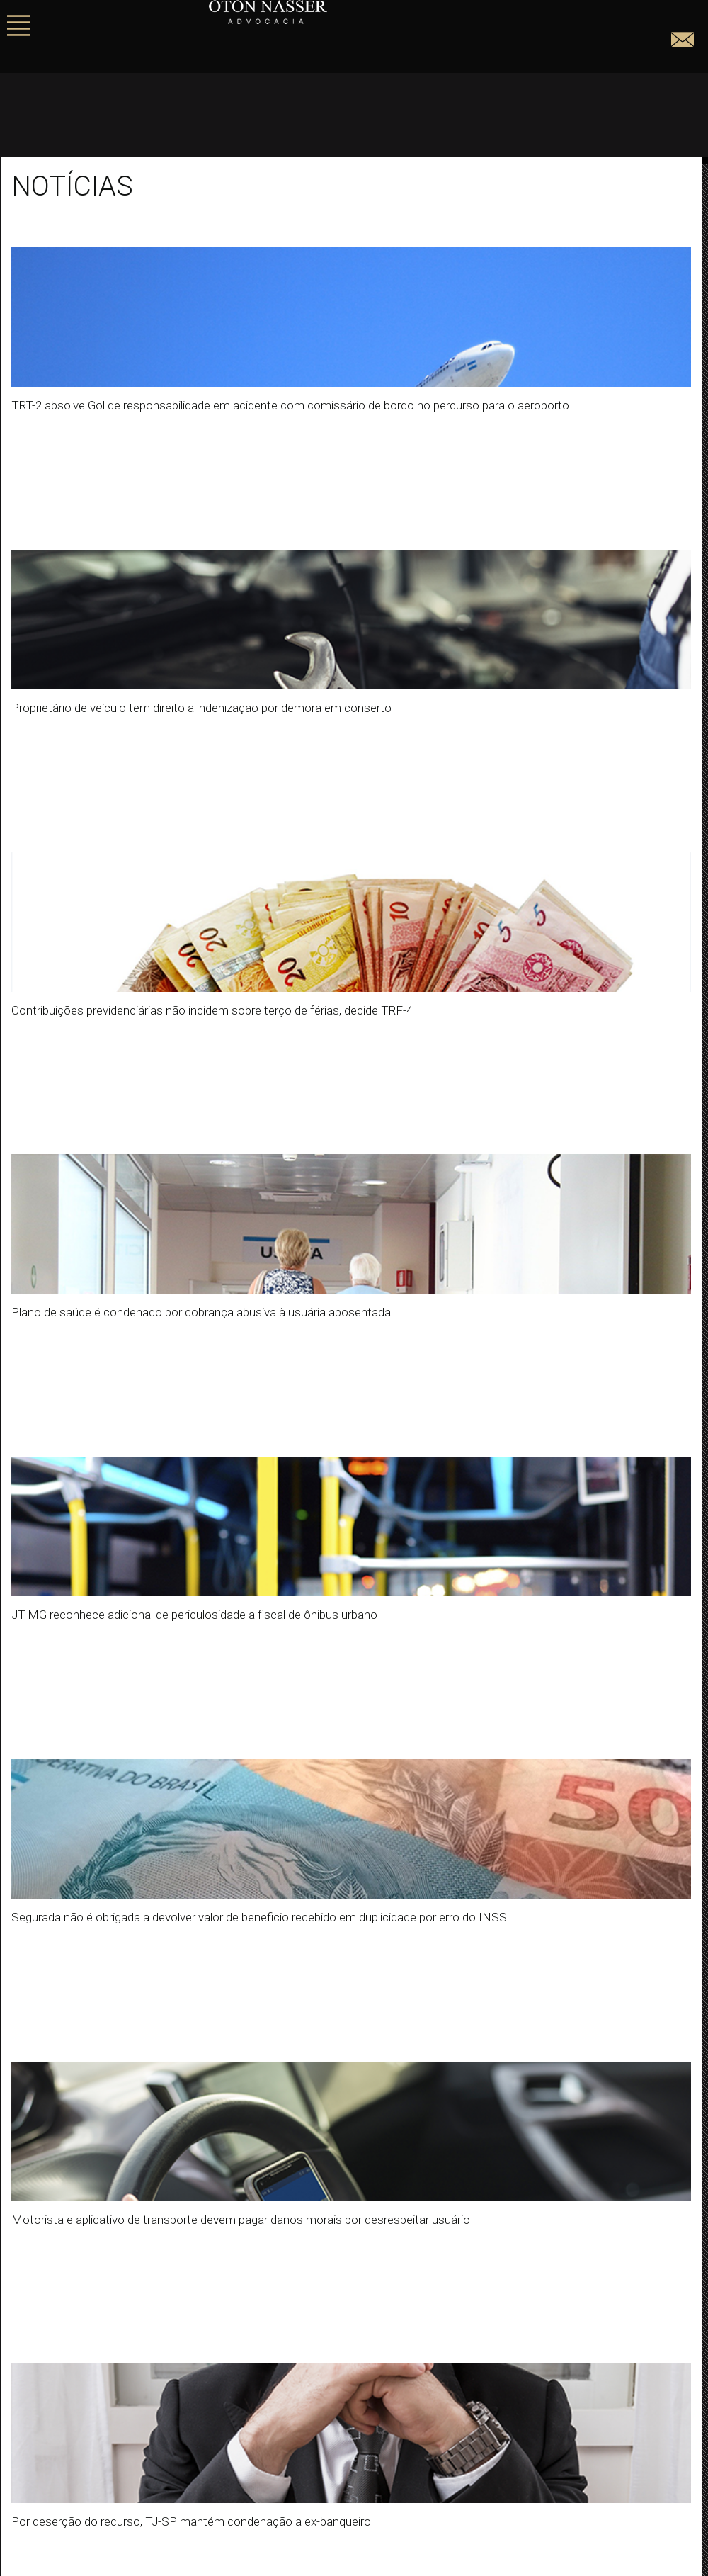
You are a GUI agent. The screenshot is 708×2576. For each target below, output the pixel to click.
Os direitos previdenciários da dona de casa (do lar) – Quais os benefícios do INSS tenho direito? (245, 2172)
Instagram (360, 2441)
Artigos (28, 1956)
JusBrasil (360, 2484)
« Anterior (47, 1760)
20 (234, 1760)
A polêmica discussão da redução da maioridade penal (143, 2267)
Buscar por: (38, 1843)
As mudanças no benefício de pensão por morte (128, 2140)
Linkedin (360, 2462)
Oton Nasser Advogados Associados (101, 2063)
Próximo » (286, 1760)
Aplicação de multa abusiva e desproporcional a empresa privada (168, 2236)
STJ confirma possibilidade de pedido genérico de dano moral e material (186, 2204)
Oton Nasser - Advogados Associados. (343, 12)
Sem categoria (47, 2019)
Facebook (360, 2420)
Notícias (31, 1988)
